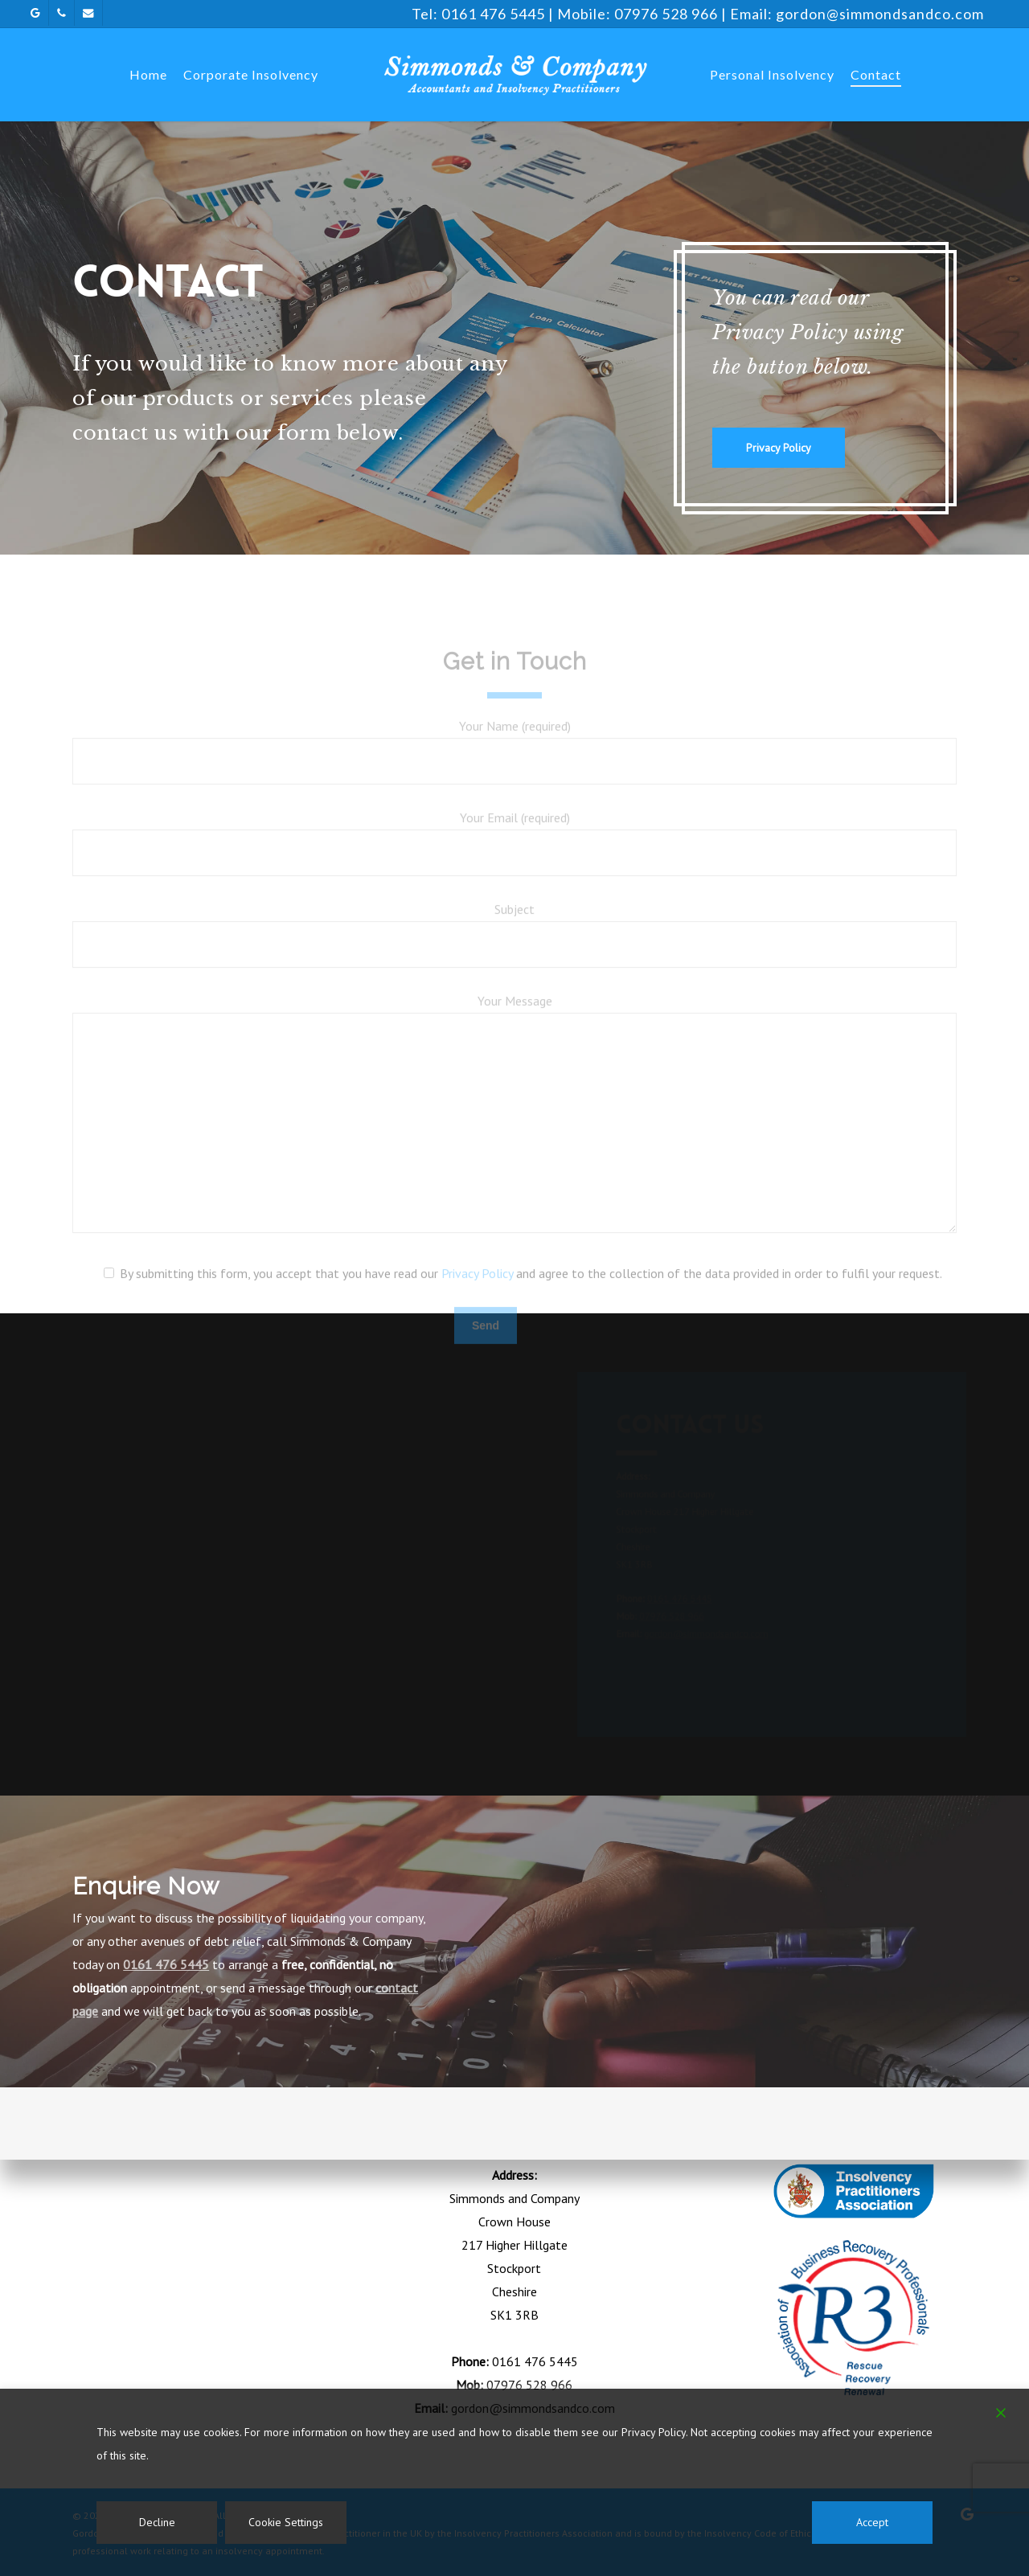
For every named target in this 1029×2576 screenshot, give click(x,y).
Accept (872, 2522)
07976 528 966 (666, 14)
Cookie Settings (285, 2522)
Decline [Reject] (157, 2522)
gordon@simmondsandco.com (880, 14)
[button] (778, 448)
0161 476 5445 (493, 14)
